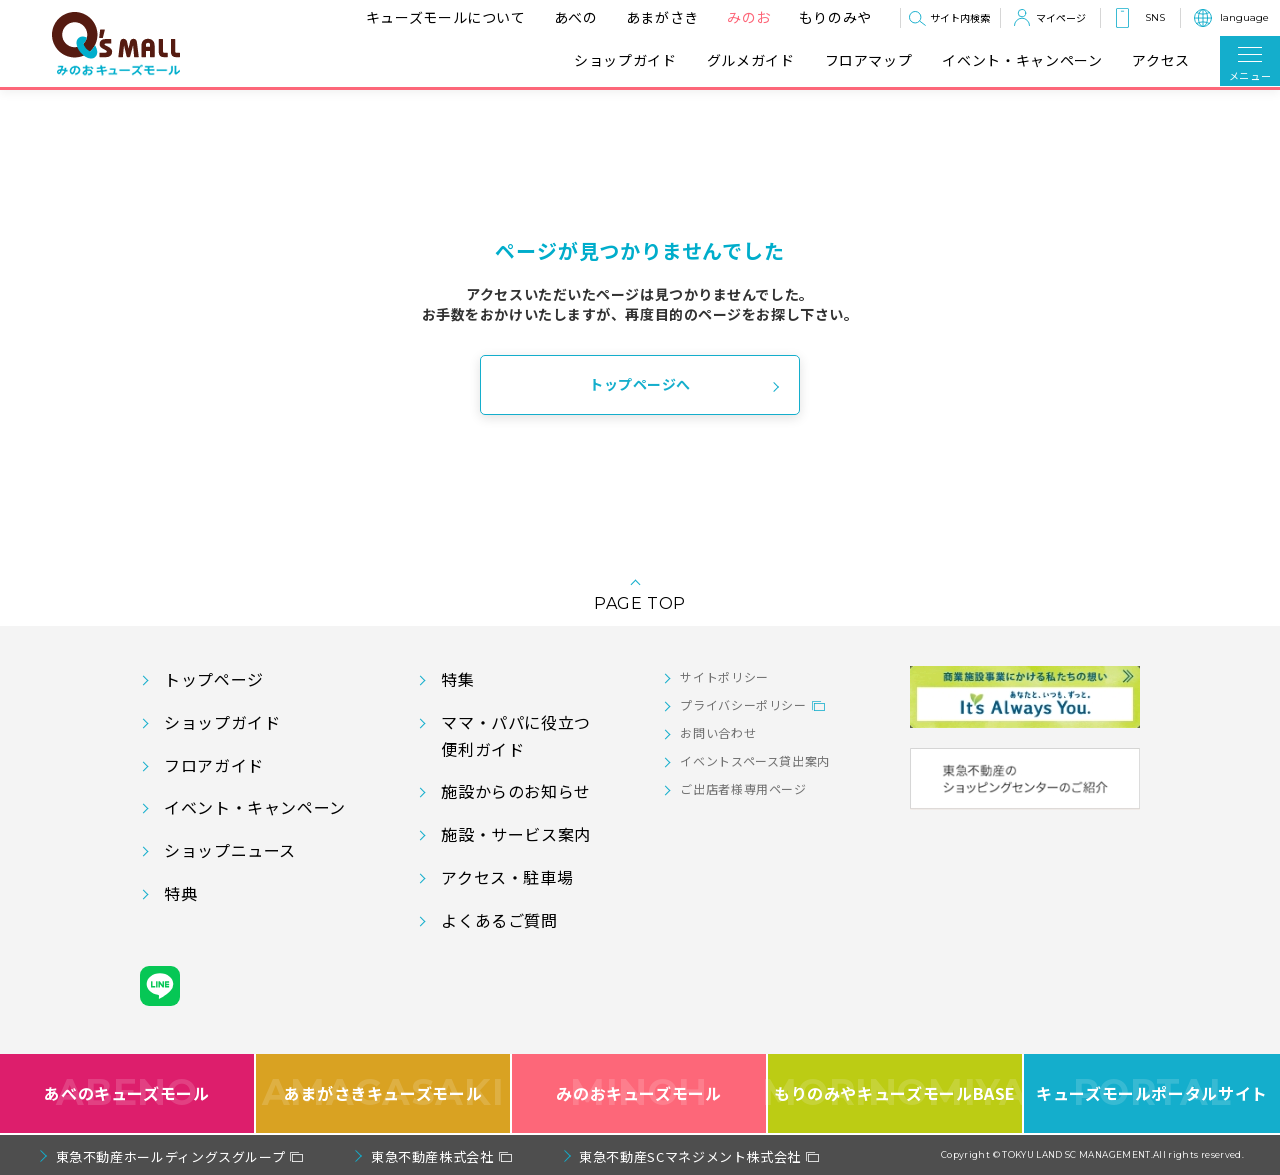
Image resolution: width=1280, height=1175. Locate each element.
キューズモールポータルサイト (1152, 1093)
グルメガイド (751, 60)
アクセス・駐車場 (507, 877)
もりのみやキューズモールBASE (896, 1093)
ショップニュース (230, 850)
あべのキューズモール (126, 1093)
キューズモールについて (446, 17)
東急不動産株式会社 (432, 1156)
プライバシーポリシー (743, 704)
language (1244, 17)
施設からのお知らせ (516, 791)
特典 (180, 893)
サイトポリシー (724, 676)
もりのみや (835, 17)
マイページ (1061, 17)
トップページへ (640, 384)
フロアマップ (869, 60)
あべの (576, 17)
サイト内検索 (960, 17)
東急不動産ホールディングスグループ (171, 1156)
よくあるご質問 (499, 920)
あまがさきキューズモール (383, 1093)
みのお (749, 17)
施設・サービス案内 (516, 834)
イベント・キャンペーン (1022, 60)
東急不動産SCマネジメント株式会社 (690, 1156)
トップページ (214, 679)
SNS (1155, 17)
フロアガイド (214, 765)
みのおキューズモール (638, 1093)
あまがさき (662, 17)
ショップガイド (625, 60)
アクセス (1161, 60)
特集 (457, 679)
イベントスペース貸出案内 (755, 760)
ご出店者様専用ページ (743, 788)
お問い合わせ (718, 732)
